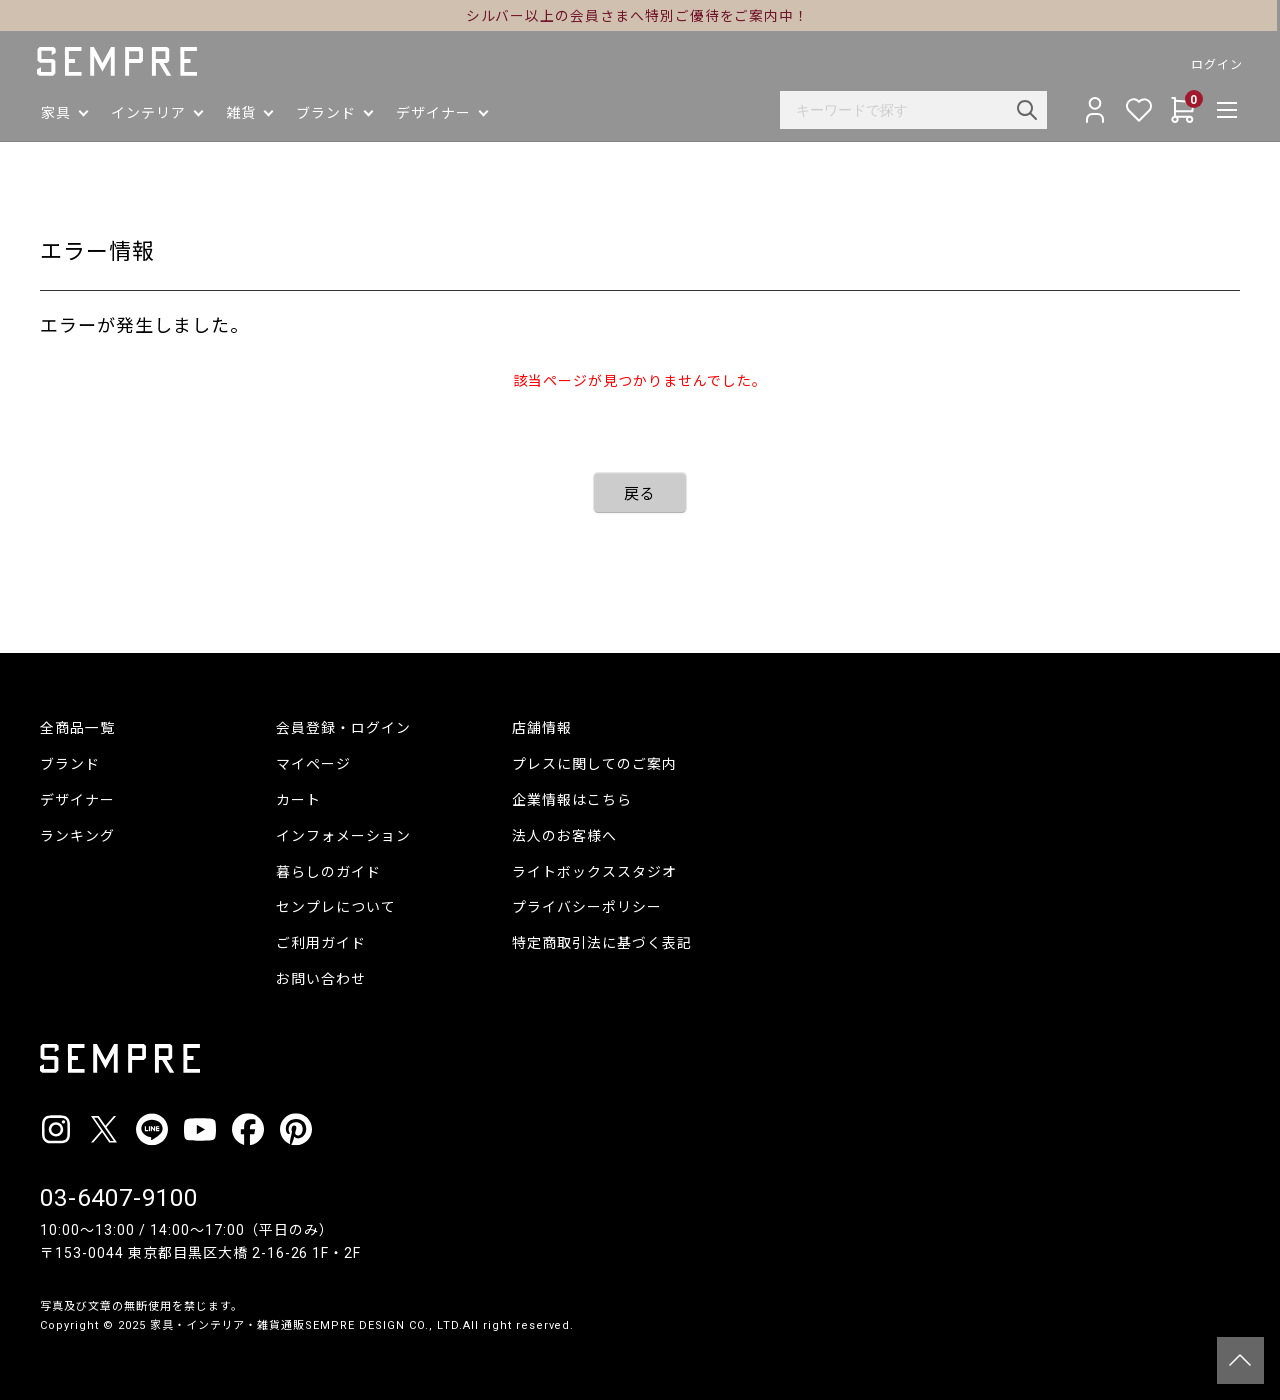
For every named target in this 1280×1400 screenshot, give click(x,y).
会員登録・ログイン (343, 728)
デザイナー (77, 800)
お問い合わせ (321, 979)
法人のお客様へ (564, 836)
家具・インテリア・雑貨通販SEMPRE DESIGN (277, 1325)
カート (298, 800)
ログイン (1214, 65)
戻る (640, 494)
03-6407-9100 (119, 1198)
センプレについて (336, 907)
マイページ (313, 764)
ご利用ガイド (321, 943)
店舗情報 (542, 728)
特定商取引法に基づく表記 (602, 943)
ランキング (77, 836)
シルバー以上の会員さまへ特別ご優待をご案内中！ (640, 16)
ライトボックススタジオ (594, 872)
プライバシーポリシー (587, 907)
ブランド (70, 764)
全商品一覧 (77, 728)
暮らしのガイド (328, 872)
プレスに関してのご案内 (594, 764)
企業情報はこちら (572, 800)
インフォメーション (343, 836)
